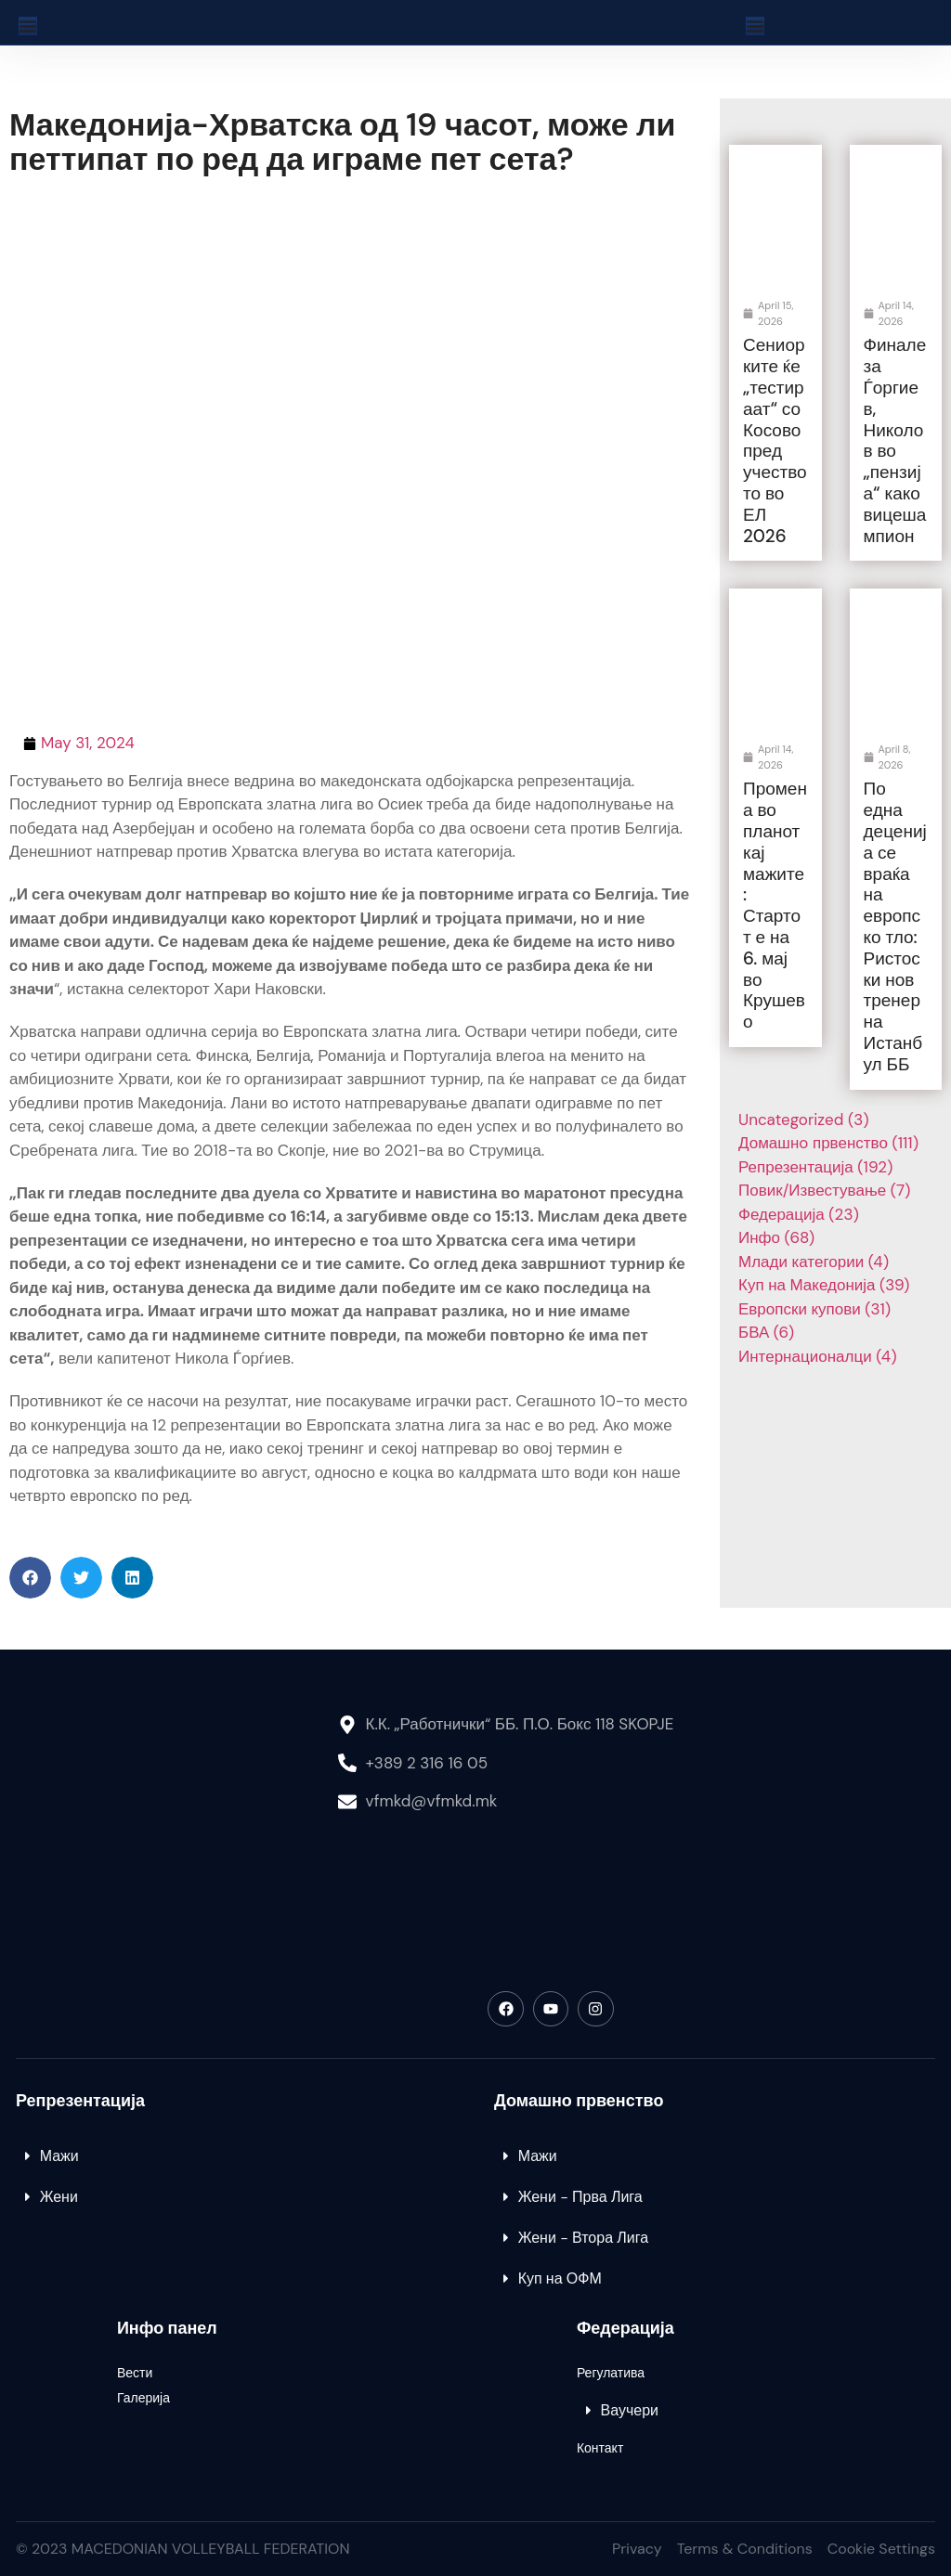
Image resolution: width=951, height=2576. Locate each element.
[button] (30, 1578)
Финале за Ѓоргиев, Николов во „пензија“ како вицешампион (895, 440)
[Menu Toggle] (28, 26)
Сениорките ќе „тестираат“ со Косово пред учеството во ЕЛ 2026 (775, 440)
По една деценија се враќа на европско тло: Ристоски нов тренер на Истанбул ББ (895, 926)
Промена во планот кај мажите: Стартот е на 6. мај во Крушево (775, 905)
